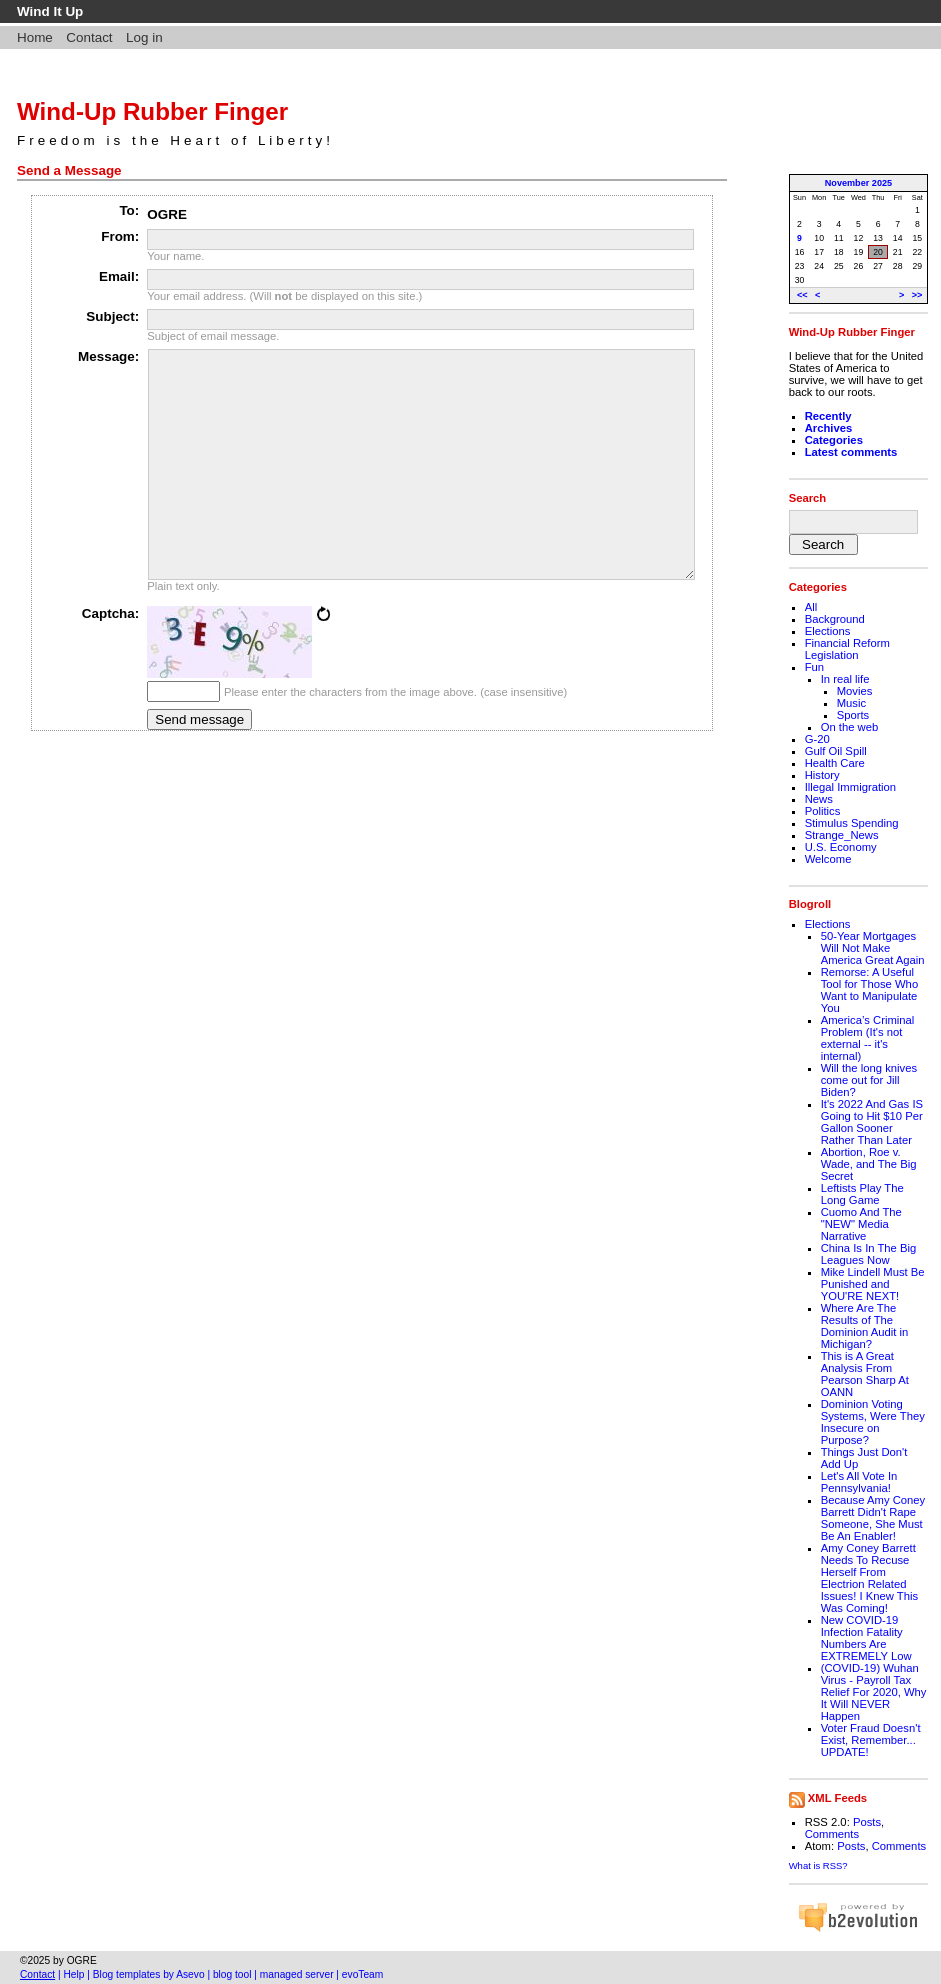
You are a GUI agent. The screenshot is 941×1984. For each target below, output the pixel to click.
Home (35, 37)
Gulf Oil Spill (836, 751)
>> (917, 295)
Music (851, 703)
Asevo (190, 1974)
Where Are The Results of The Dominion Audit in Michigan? (865, 1326)
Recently (828, 416)
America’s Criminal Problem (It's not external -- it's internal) (868, 1038)
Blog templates (127, 1974)
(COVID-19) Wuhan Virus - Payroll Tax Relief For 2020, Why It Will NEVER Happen (874, 1692)
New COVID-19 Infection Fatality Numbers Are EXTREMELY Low (866, 1638)
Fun (814, 667)
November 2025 (858, 183)
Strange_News (842, 835)
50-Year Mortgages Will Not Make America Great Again (873, 948)
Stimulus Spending (852, 823)
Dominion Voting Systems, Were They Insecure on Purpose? (873, 1422)
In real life (845, 679)
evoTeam (362, 1974)
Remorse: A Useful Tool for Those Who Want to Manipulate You (869, 990)
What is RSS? (818, 1865)
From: (120, 236)
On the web (850, 727)
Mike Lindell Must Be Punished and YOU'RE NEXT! (873, 1284)
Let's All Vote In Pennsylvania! (859, 1482)
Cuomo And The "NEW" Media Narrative (861, 1224)
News (819, 799)
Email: (119, 276)
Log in (144, 37)
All (811, 607)
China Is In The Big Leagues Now (869, 1254)
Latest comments (851, 452)
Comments (832, 1834)
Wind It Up (50, 11)
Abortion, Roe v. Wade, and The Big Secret (869, 1164)
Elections (828, 631)
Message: (108, 356)
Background (835, 619)
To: (129, 210)
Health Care (835, 763)
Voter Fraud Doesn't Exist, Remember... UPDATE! (871, 1740)
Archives (829, 428)
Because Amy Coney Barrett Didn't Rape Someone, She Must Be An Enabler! (873, 1518)
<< (802, 295)
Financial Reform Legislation (847, 649)
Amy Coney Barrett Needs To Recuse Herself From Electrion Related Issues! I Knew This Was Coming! (869, 1578)
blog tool (232, 1974)
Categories (834, 440)
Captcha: (111, 658)
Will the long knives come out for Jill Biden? (869, 1080)
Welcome (828, 859)
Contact (89, 37)
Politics (823, 811)
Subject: (112, 316)
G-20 (817, 739)
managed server (297, 1974)
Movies (855, 691)
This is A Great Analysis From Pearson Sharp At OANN (865, 1374)
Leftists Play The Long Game (862, 1194)
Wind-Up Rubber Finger (152, 111)
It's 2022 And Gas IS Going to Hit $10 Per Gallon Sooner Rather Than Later (872, 1122)
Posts (867, 1822)
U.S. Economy (841, 847)
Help (74, 1974)
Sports (853, 715)
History (822, 775)
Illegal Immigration (850, 787)
